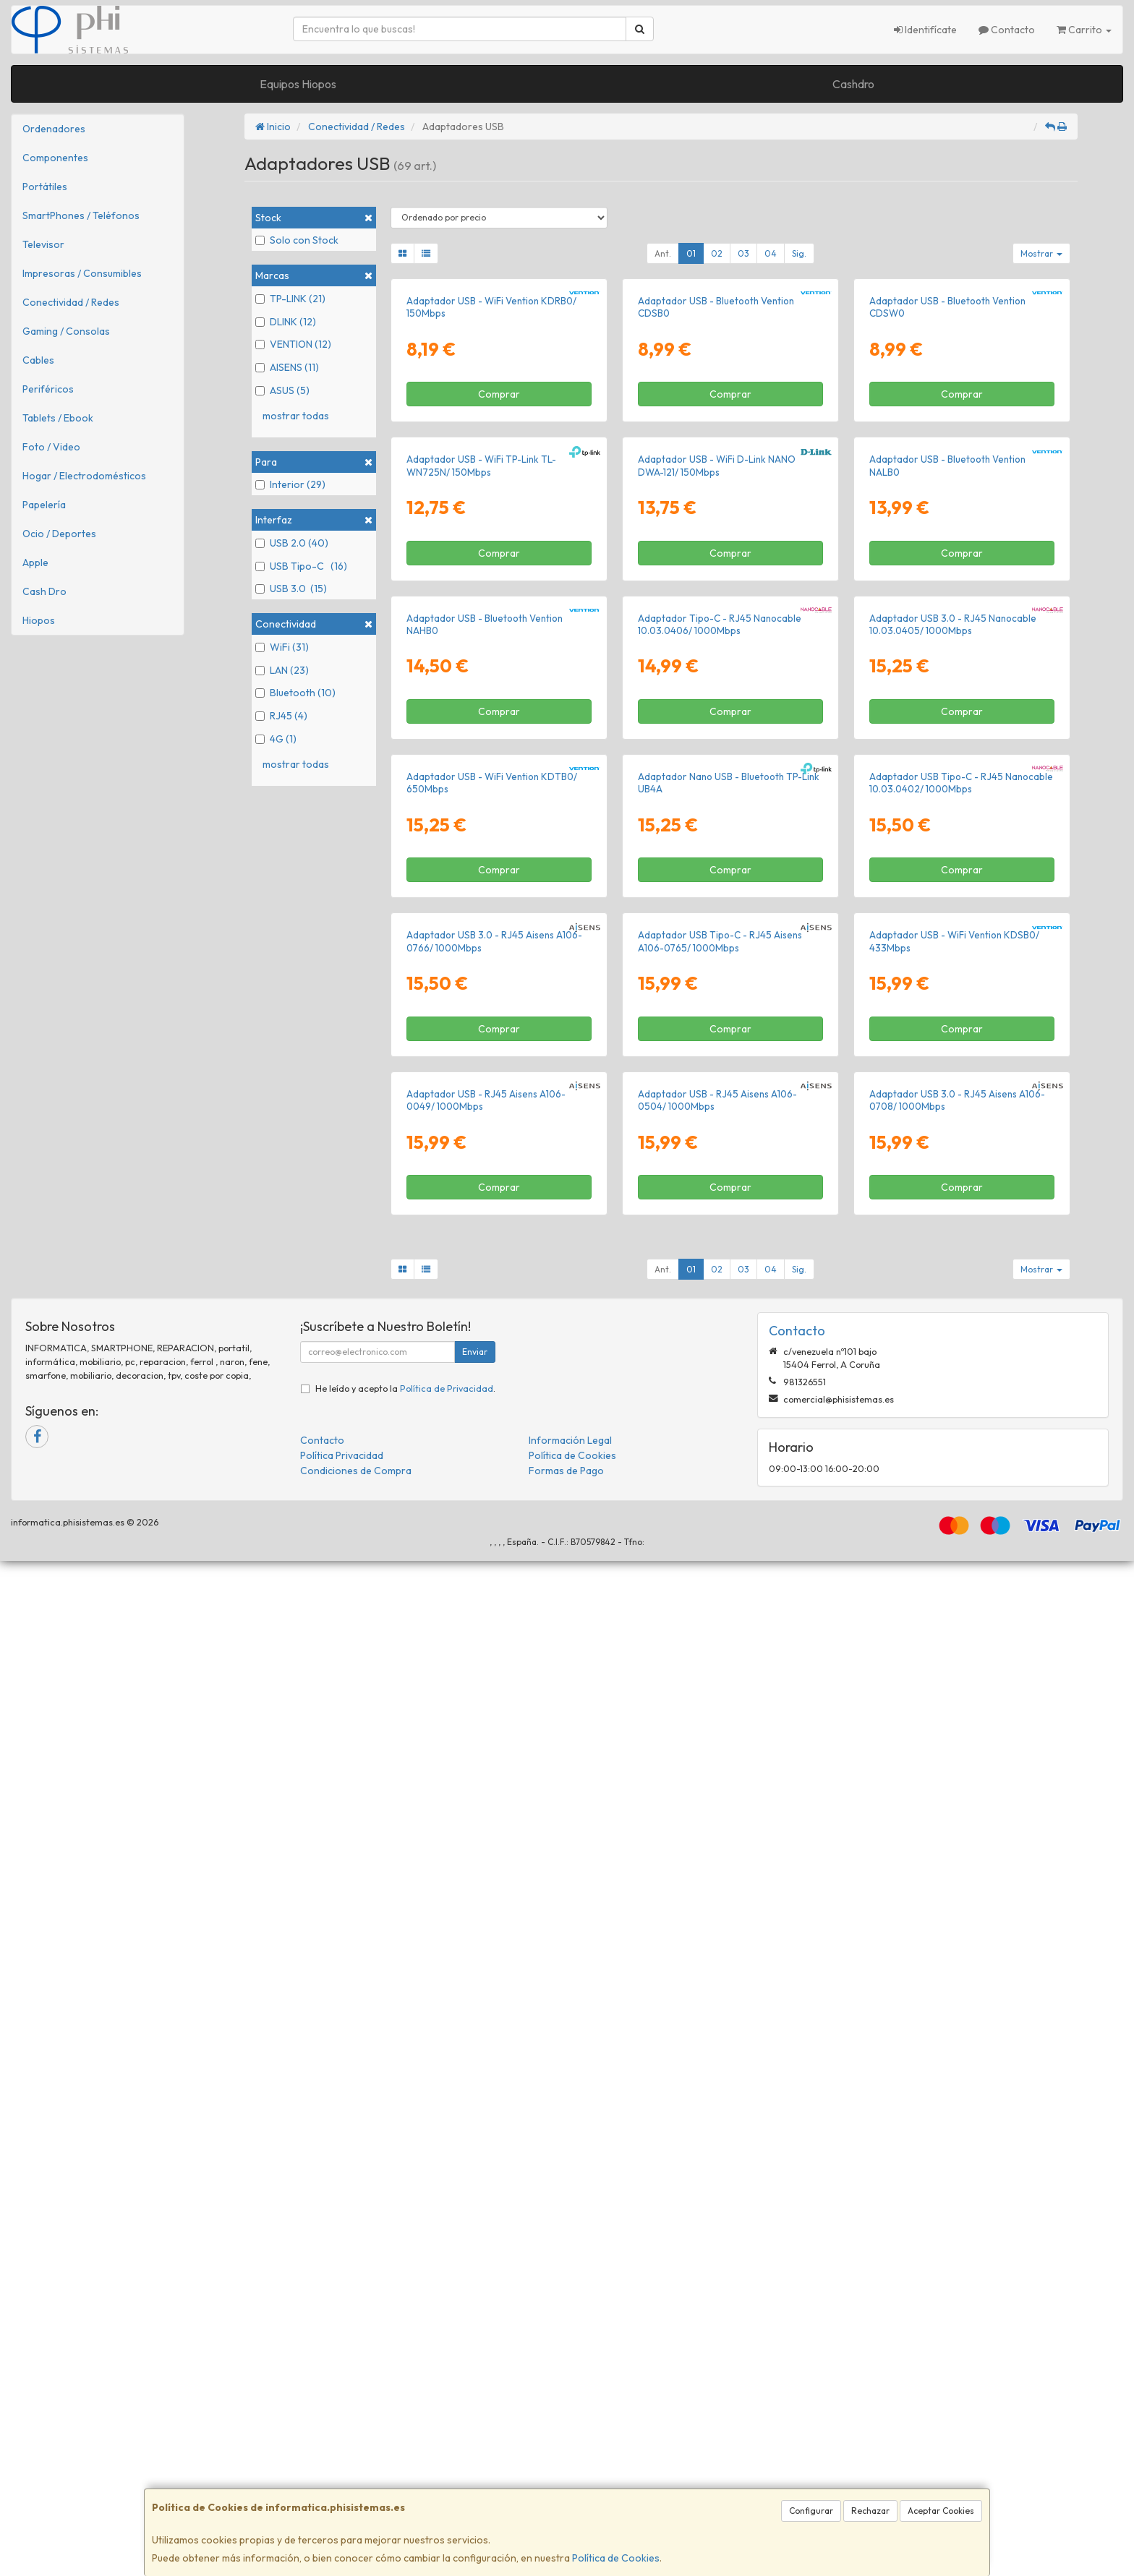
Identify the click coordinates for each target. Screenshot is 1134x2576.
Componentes (55, 157)
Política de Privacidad (446, 2403)
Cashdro (853, 84)
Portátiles (44, 186)
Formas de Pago (566, 2485)
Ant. (663, 253)
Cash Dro (44, 591)
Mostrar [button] (1041, 253)
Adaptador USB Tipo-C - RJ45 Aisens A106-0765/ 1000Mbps (720, 1787)
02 (716, 253)
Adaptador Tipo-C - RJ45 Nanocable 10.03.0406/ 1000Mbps (719, 1131)
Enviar (474, 2366)
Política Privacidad (341, 2470)
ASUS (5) (282, 390)
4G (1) (276, 738)
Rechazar (870, 2510)
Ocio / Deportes (59, 533)
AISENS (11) (287, 367)
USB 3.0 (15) (291, 588)
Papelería (44, 504)
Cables (38, 360)
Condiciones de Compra (356, 2485)
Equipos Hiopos (298, 84)
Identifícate (925, 29)
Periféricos (48, 388)
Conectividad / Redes (70, 302)
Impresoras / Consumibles (82, 273)
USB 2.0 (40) (291, 542)
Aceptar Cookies (941, 2510)
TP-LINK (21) (290, 298)
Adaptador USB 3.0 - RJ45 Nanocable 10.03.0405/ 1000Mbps (952, 1131)
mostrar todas (296, 415)
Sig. (799, 253)
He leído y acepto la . (405, 2403)
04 (770, 253)
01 (691, 253)
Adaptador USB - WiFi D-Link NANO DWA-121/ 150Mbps (717, 804)
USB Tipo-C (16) (301, 566)
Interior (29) (290, 484)
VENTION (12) (293, 344)
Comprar (499, 563)
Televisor (43, 244)
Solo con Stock (296, 240)
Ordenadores (53, 128)
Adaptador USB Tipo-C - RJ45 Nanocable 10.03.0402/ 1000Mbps (961, 1459)
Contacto (1007, 29)
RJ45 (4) (281, 715)
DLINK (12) (285, 321)
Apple (35, 562)
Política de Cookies (616, 2557)
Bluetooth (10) (295, 692)
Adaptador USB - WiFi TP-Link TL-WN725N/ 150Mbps (481, 804)
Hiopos (38, 620)
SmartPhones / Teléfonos (81, 215)
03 (743, 253)
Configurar (811, 2510)
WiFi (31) (282, 647)
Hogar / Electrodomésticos (84, 475)
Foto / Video (51, 446)
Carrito (1084, 29)
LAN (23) (282, 670)
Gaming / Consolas (66, 331)
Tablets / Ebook (57, 417)
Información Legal (570, 2455)
